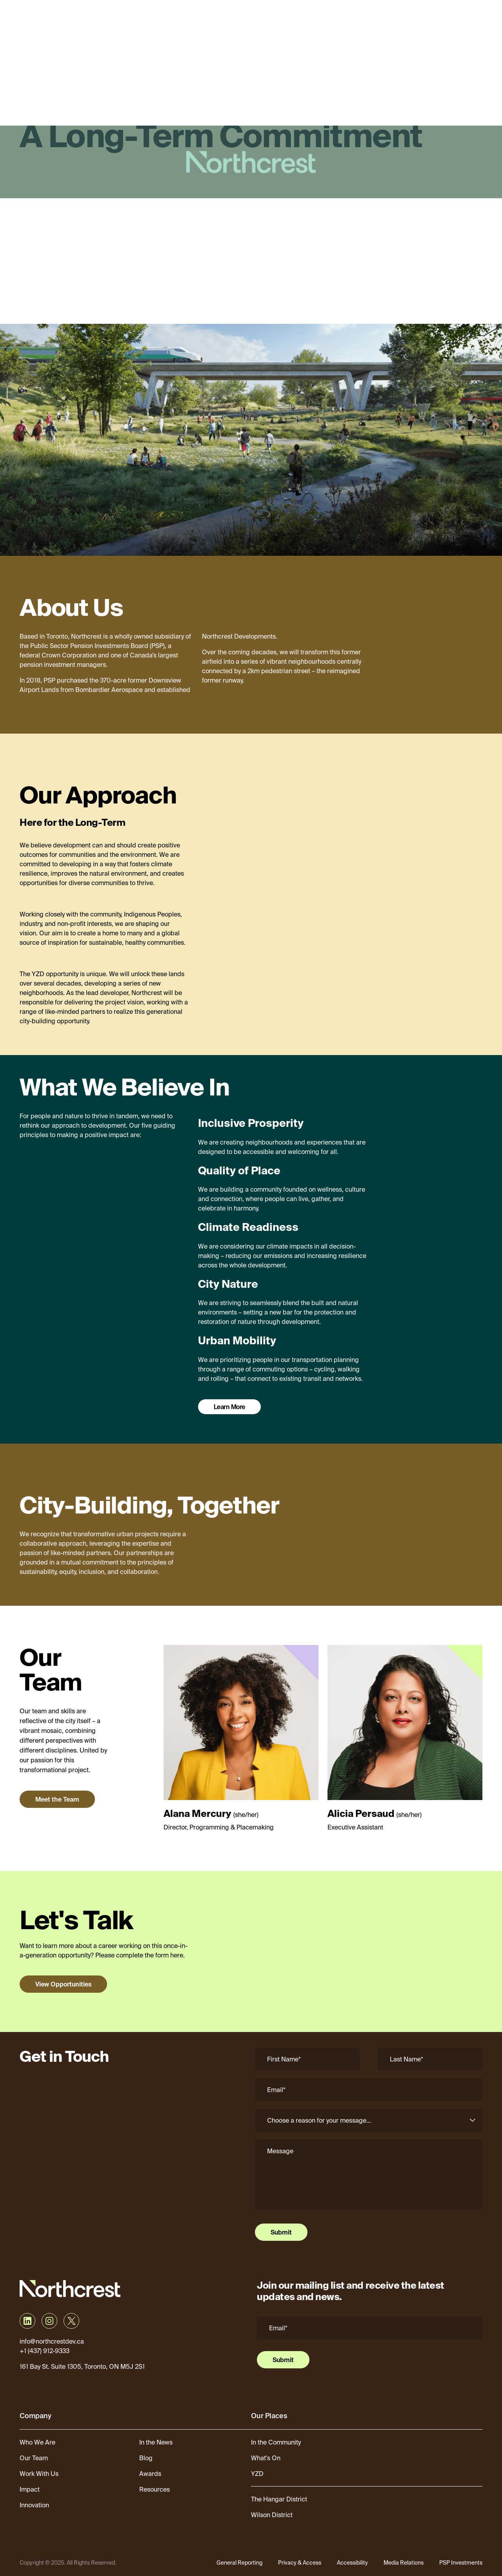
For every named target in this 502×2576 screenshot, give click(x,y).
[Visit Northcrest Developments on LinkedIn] (27, 2321)
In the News (156, 2442)
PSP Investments (460, 2563)
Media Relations (404, 2563)
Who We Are (37, 2442)
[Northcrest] (54, 18)
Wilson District (272, 2514)
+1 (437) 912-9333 (44, 2350)
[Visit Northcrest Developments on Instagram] (49, 2321)
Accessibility (352, 2563)
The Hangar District (279, 2499)
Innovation (34, 2504)
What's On (265, 2457)
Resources (154, 2489)
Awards (150, 2473)
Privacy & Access (299, 2563)
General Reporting (239, 2563)
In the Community (276, 2442)
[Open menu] (483, 18)
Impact (30, 2489)
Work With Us (39, 2473)
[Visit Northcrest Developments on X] (71, 2321)
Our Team (34, 2457)
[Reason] (368, 2120)
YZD (257, 2473)
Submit (281, 2232)
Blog (146, 2457)
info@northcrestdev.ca (52, 2341)
